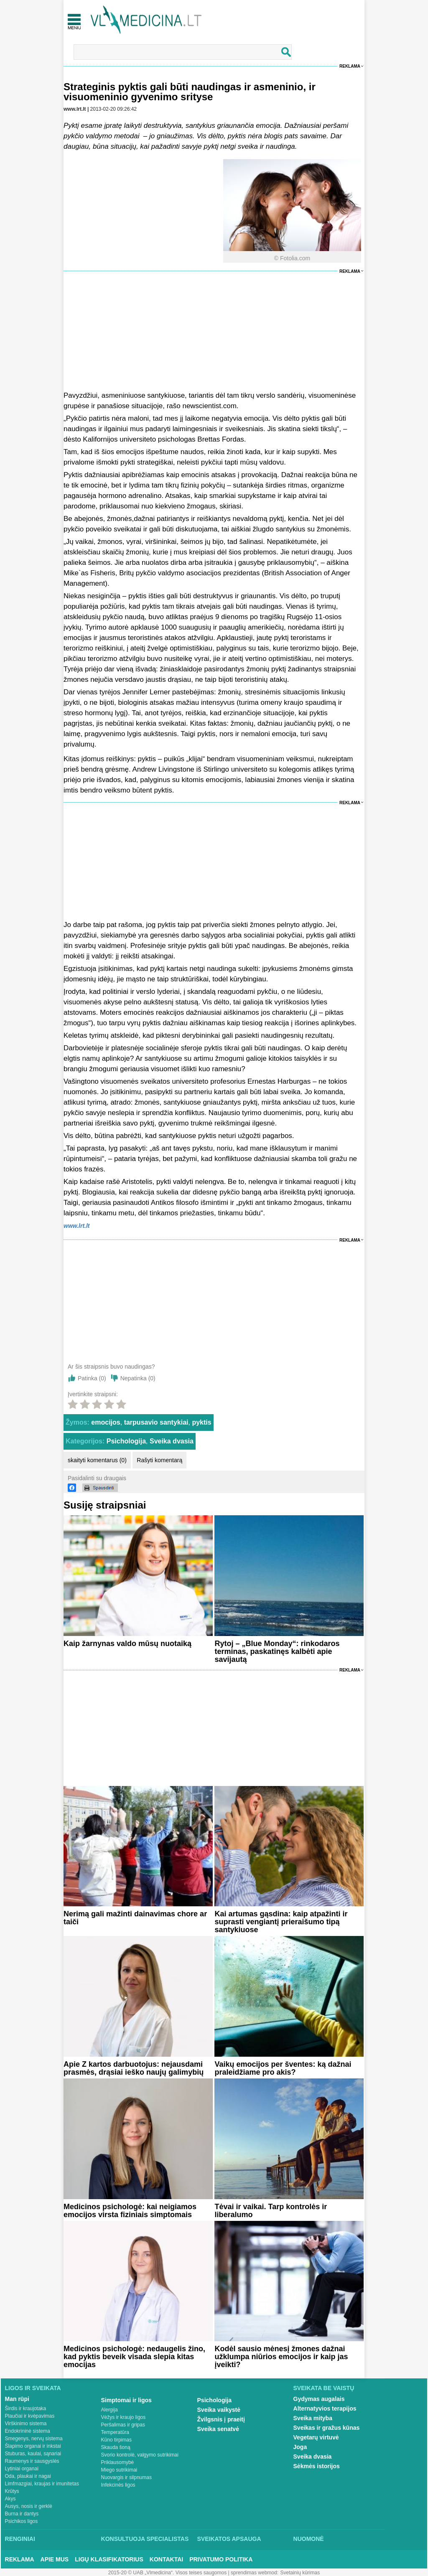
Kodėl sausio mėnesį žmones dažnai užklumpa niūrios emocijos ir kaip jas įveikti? (281, 2357)
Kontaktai (166, 2559)
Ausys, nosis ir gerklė (28, 2506)
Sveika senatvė (218, 2429)
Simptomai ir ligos (126, 2400)
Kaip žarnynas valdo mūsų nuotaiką (127, 1643)
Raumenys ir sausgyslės (32, 2461)
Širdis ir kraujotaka (25, 2408)
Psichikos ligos (21, 2521)
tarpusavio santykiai (156, 1422)
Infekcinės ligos (118, 2485)
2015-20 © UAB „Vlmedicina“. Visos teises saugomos (167, 2573)
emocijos (105, 1422)
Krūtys (12, 2491)
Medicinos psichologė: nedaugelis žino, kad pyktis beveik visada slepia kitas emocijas (134, 2357)
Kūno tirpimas (116, 2440)
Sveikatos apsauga (229, 2538)
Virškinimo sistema (26, 2423)
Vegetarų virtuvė (316, 2437)
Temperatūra (115, 2432)
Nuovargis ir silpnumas (126, 2477)
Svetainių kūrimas (300, 2573)
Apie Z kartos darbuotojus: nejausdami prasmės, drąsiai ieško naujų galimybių (134, 2068)
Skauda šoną (115, 2447)
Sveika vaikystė (219, 2409)
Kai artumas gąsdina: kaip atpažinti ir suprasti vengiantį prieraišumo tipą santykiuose (280, 1922)
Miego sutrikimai (119, 2470)
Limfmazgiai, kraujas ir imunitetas (42, 2484)
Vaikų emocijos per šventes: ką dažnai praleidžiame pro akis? (282, 2068)
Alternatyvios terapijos (325, 2408)
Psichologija (126, 1441)
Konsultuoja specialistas (145, 2538)
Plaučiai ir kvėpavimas (30, 2416)
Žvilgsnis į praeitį (221, 2419)
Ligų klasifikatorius (109, 2559)
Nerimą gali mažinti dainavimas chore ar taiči (135, 1918)
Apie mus (55, 2559)
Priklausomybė (117, 2462)
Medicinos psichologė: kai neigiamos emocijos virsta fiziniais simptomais (130, 2211)
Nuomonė (308, 2538)
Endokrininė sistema (27, 2431)
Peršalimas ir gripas (123, 2425)
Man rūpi (17, 2399)
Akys (10, 2499)
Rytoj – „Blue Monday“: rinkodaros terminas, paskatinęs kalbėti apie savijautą (276, 1651)
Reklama (349, 66)
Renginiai (20, 2538)
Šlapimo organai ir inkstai (33, 2446)
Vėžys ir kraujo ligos (123, 2417)
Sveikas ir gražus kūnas (326, 2427)
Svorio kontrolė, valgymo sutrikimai (139, 2455)
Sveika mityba (312, 2418)
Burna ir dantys (22, 2514)
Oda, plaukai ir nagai (28, 2476)
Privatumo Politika (220, 2559)
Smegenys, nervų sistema (34, 2438)
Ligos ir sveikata (33, 2388)
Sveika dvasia (172, 1441)
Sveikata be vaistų (323, 2388)
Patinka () (92, 1378)
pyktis (201, 1422)
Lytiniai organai (21, 2469)
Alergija (109, 2410)
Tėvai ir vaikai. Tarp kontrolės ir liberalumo (270, 2211)
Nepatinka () (137, 1378)
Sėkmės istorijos (316, 2466)
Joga (300, 2447)
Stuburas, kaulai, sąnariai (33, 2454)
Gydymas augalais (319, 2399)
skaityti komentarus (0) (97, 1460)
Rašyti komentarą (159, 1460)
